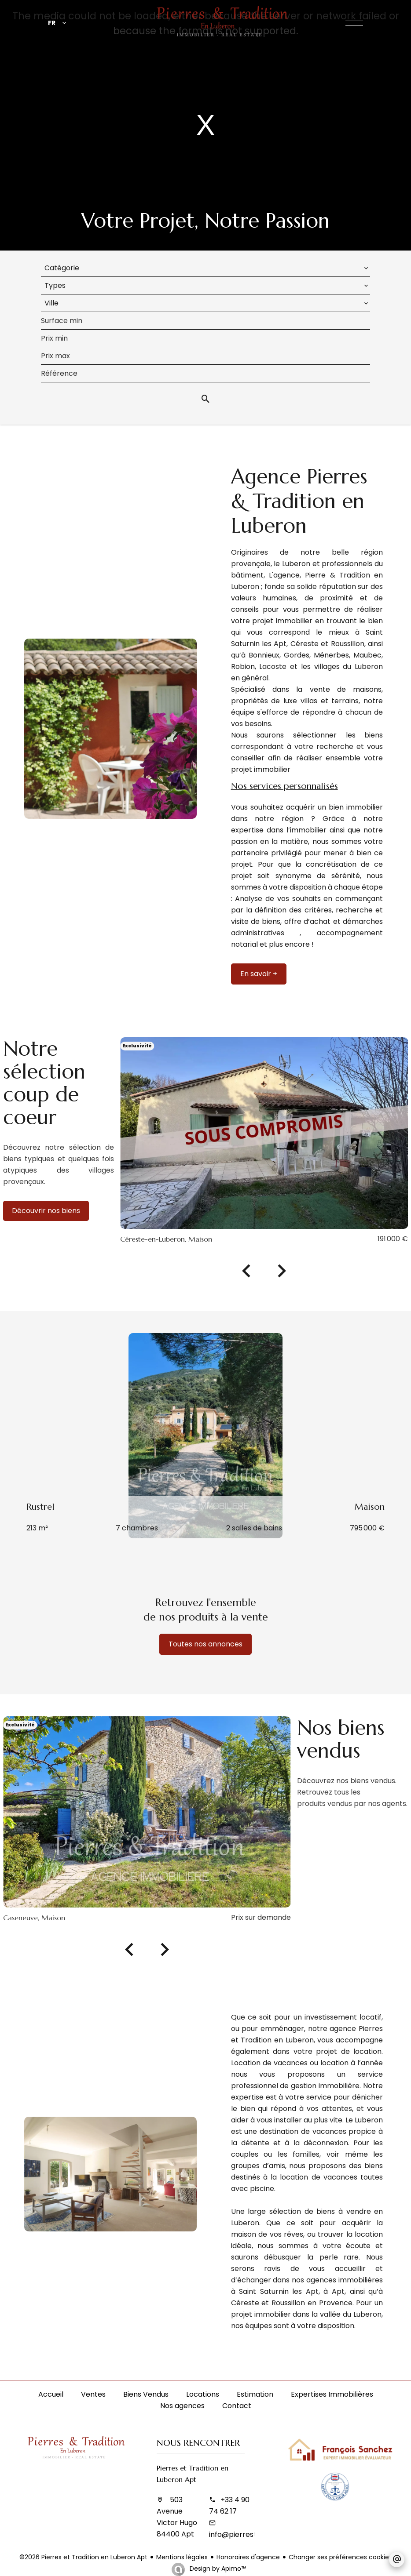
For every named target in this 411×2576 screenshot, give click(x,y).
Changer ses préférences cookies (340, 2557)
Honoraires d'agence (248, 2557)
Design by (217, 2568)
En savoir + (258, 974)
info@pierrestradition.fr (249, 2534)
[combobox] (205, 268)
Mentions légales (182, 2557)
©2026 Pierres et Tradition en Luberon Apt (83, 2557)
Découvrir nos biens (46, 1211)
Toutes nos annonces (205, 1644)
